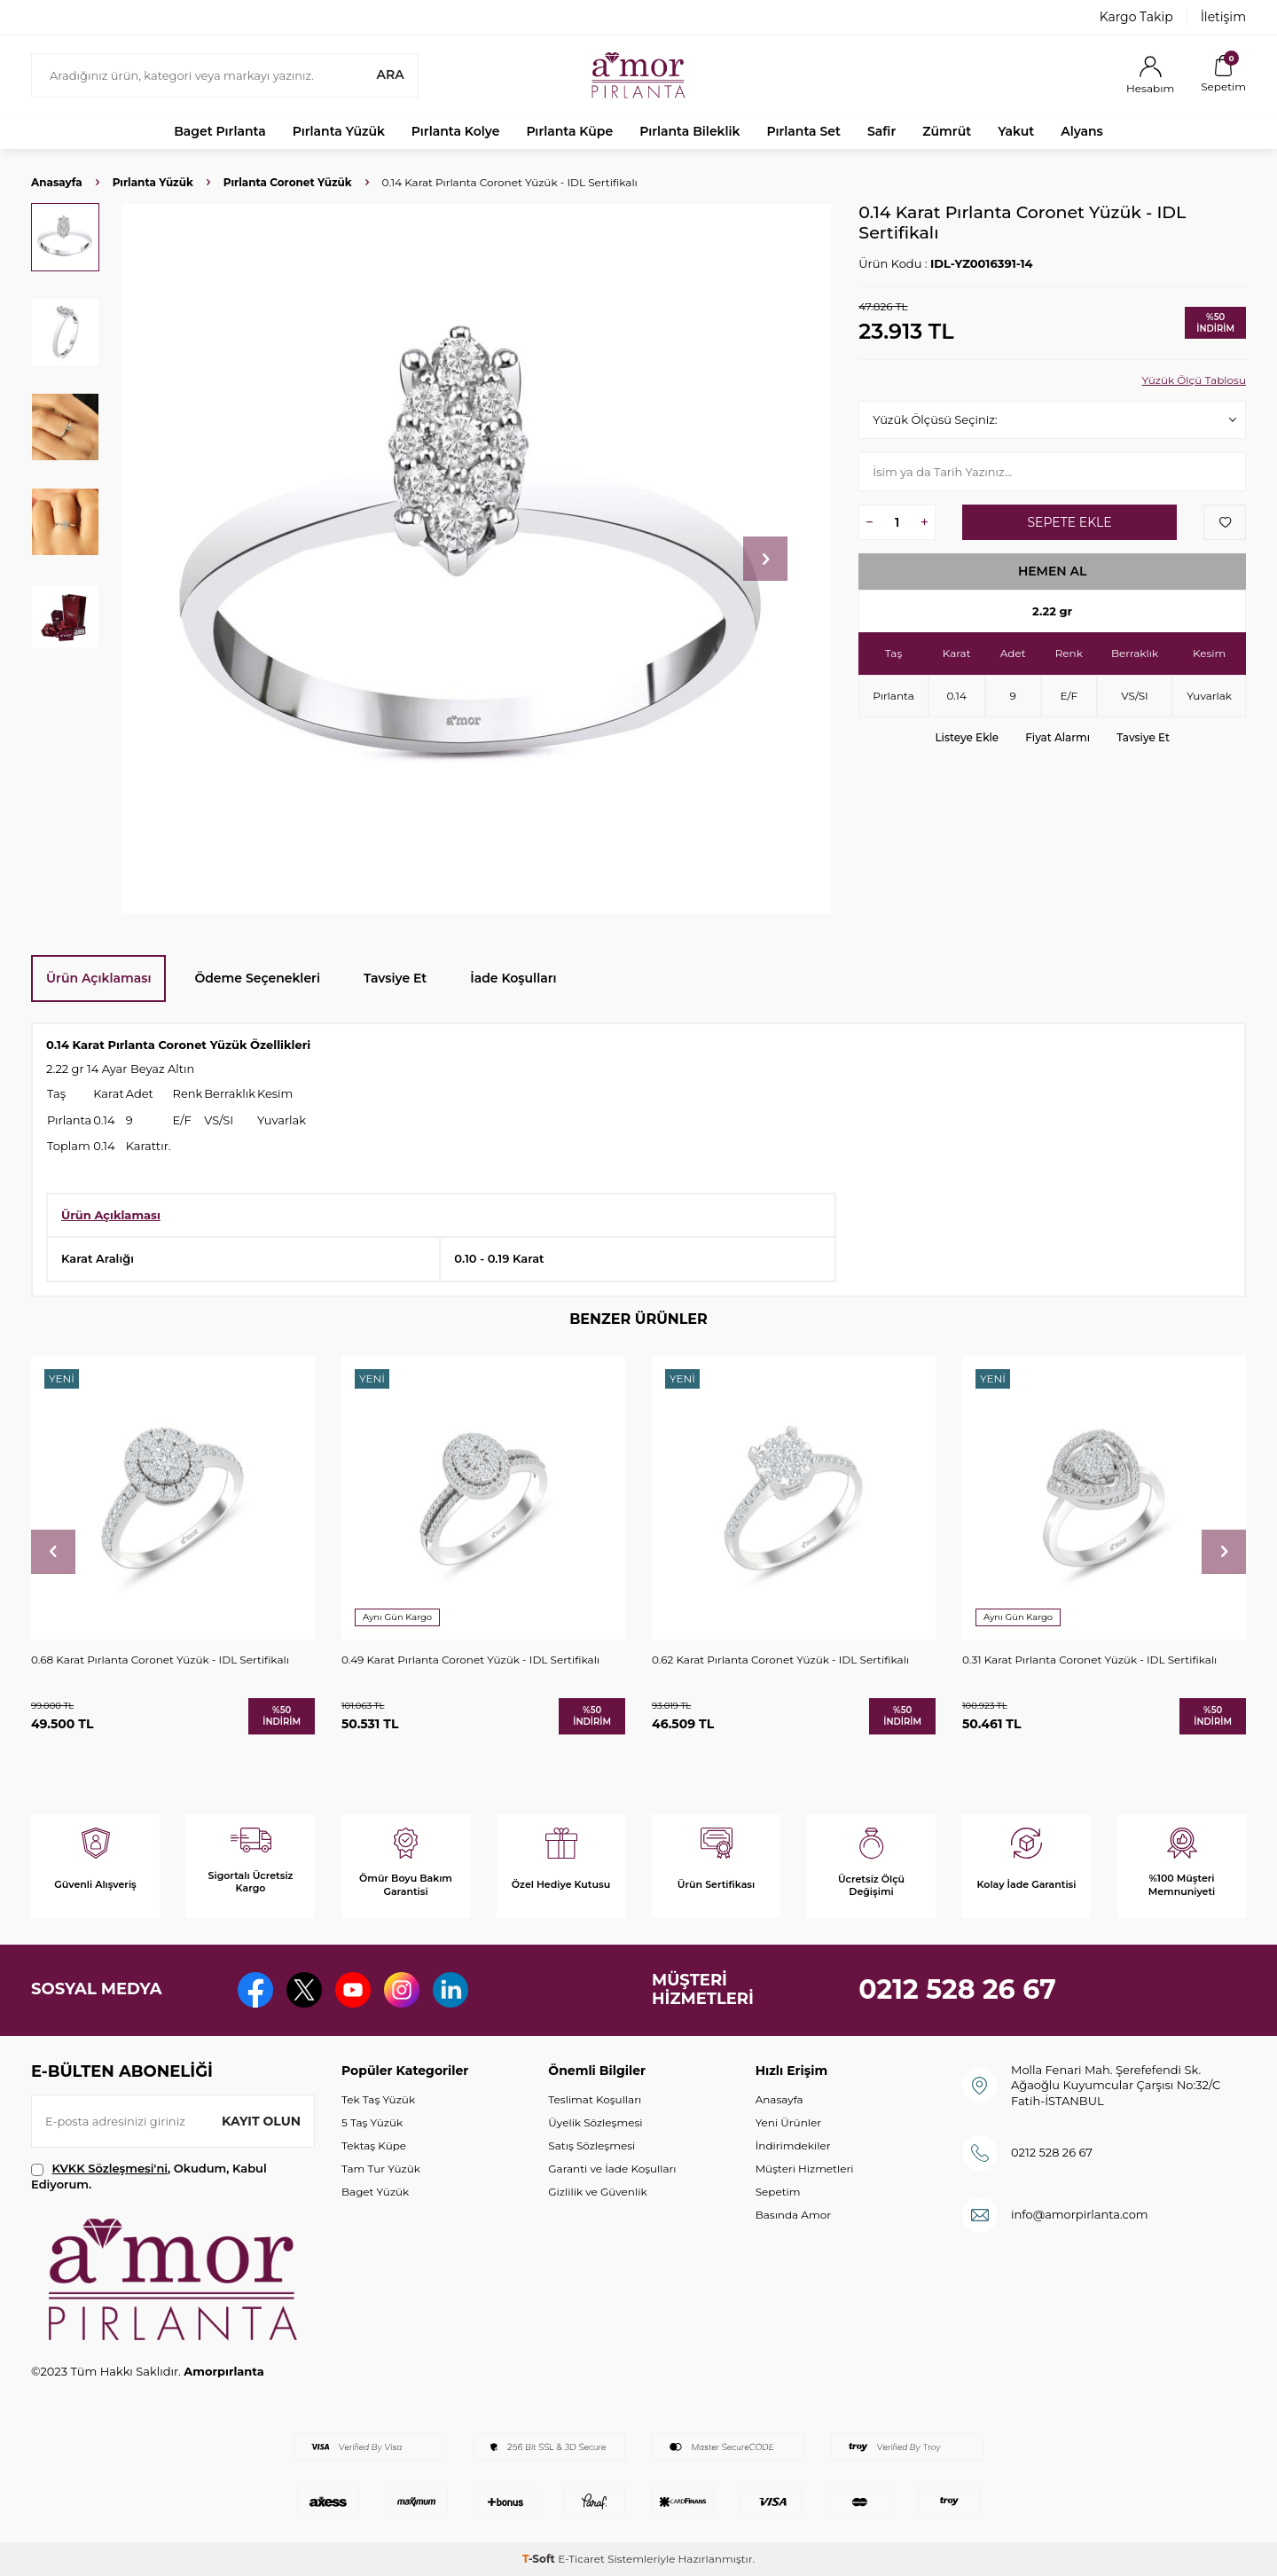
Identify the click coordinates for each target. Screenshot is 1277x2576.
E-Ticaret (581, 2558)
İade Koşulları (513, 978)
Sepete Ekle (1069, 522)
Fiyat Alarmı (1057, 737)
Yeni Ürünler (788, 2122)
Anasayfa (56, 182)
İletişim (1223, 17)
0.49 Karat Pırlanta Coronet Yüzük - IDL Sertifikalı (470, 1659)
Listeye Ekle (967, 737)
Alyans (1082, 131)
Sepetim (778, 2191)
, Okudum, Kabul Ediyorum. (149, 2175)
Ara (389, 74)
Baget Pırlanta (220, 131)
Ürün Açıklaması (98, 978)
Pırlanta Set (803, 131)
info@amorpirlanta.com (1079, 2214)
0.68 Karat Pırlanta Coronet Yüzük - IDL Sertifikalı (160, 1659)
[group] (476, 559)
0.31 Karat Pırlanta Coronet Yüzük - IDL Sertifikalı (1089, 1659)
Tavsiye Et (1143, 737)
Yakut (1016, 131)
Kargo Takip (1136, 17)
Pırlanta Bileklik (689, 131)
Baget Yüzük (375, 2191)
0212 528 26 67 (957, 1989)
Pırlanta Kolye (455, 131)
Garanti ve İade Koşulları (612, 2168)
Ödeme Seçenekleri (257, 978)
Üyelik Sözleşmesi (595, 2122)
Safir (881, 131)
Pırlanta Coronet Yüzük (287, 182)
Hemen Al (1052, 571)
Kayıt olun (261, 2121)
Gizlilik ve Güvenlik (597, 2191)
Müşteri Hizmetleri (805, 2168)
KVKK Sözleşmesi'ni (110, 2168)
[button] (765, 558)
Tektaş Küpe (373, 2145)
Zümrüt (946, 131)
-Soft (540, 2558)
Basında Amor (793, 2214)
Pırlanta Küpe (569, 131)
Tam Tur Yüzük (380, 2168)
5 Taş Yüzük (372, 2122)
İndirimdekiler (793, 2145)
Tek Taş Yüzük (378, 2099)
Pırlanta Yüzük (339, 131)
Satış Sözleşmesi (591, 2145)
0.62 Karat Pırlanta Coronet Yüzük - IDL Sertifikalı (780, 1659)
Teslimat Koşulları (594, 2099)
